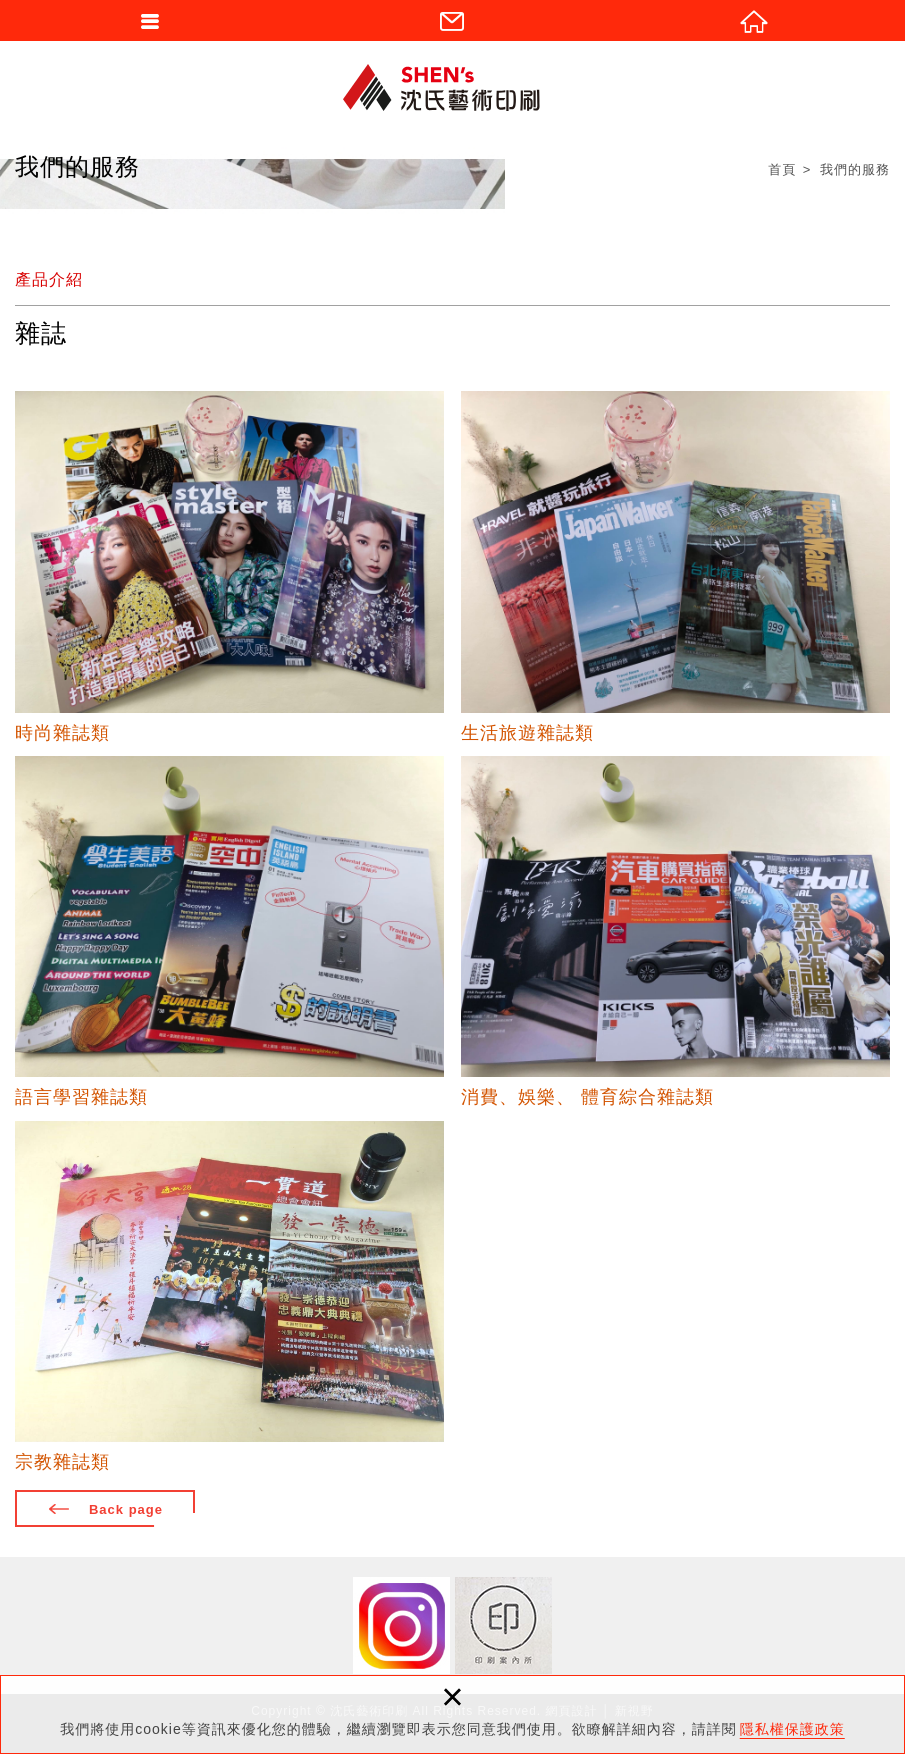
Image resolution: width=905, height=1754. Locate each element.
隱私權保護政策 (792, 1729)
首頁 (782, 169)
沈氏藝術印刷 (453, 87)
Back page (126, 1509)
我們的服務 (855, 169)
